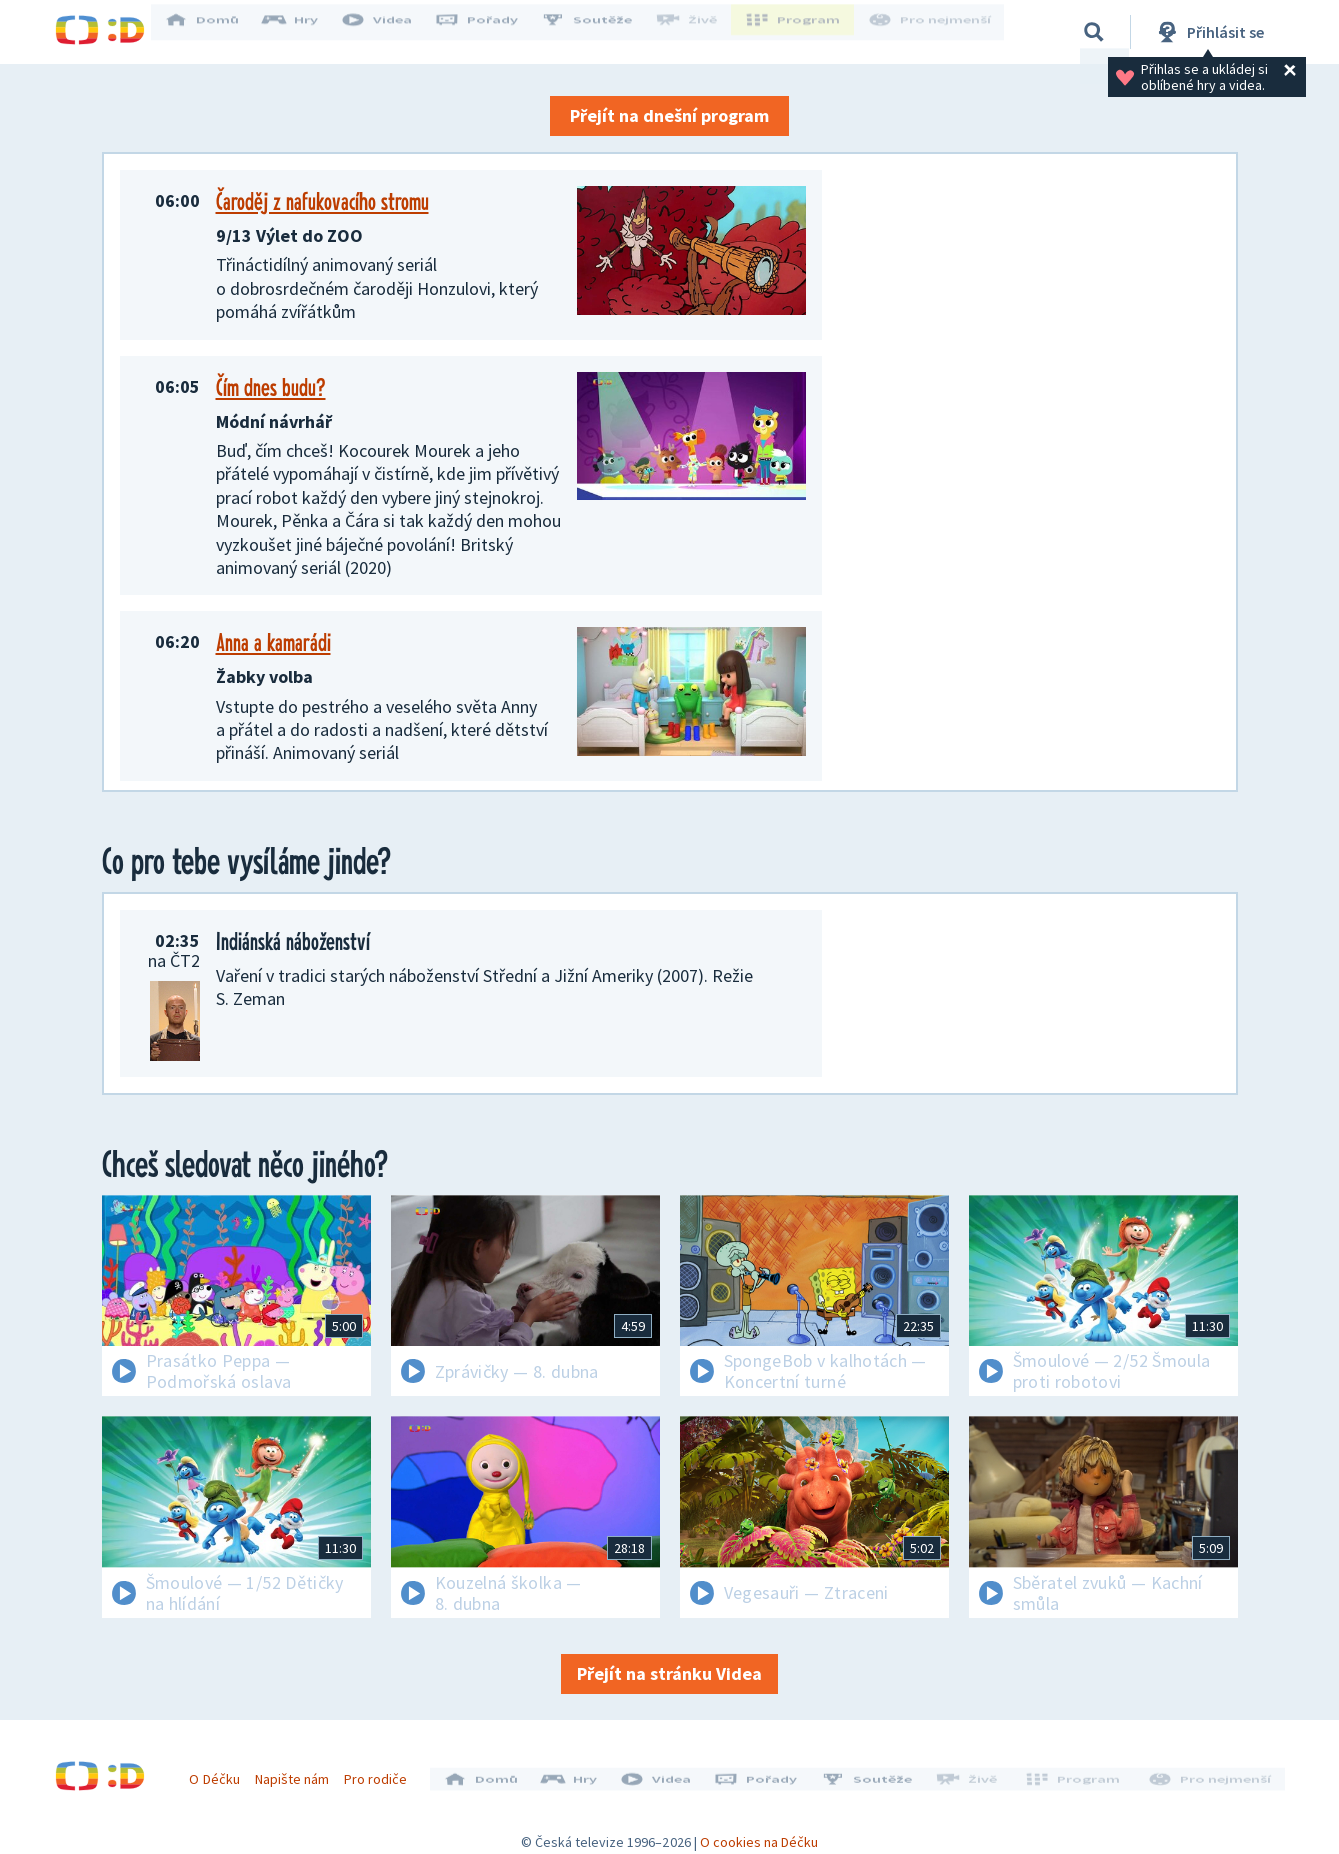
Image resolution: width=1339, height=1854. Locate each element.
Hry (304, 32)
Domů (216, 32)
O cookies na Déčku (759, 1829)
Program (801, 32)
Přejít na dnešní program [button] (669, 115)
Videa (391, 32)
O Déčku (222, 1772)
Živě (700, 32)
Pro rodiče (382, 1772)
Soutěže (601, 32)
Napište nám (299, 1772)
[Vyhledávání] (1094, 32)
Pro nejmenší (933, 32)
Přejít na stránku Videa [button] (669, 1673)
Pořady (491, 32)
